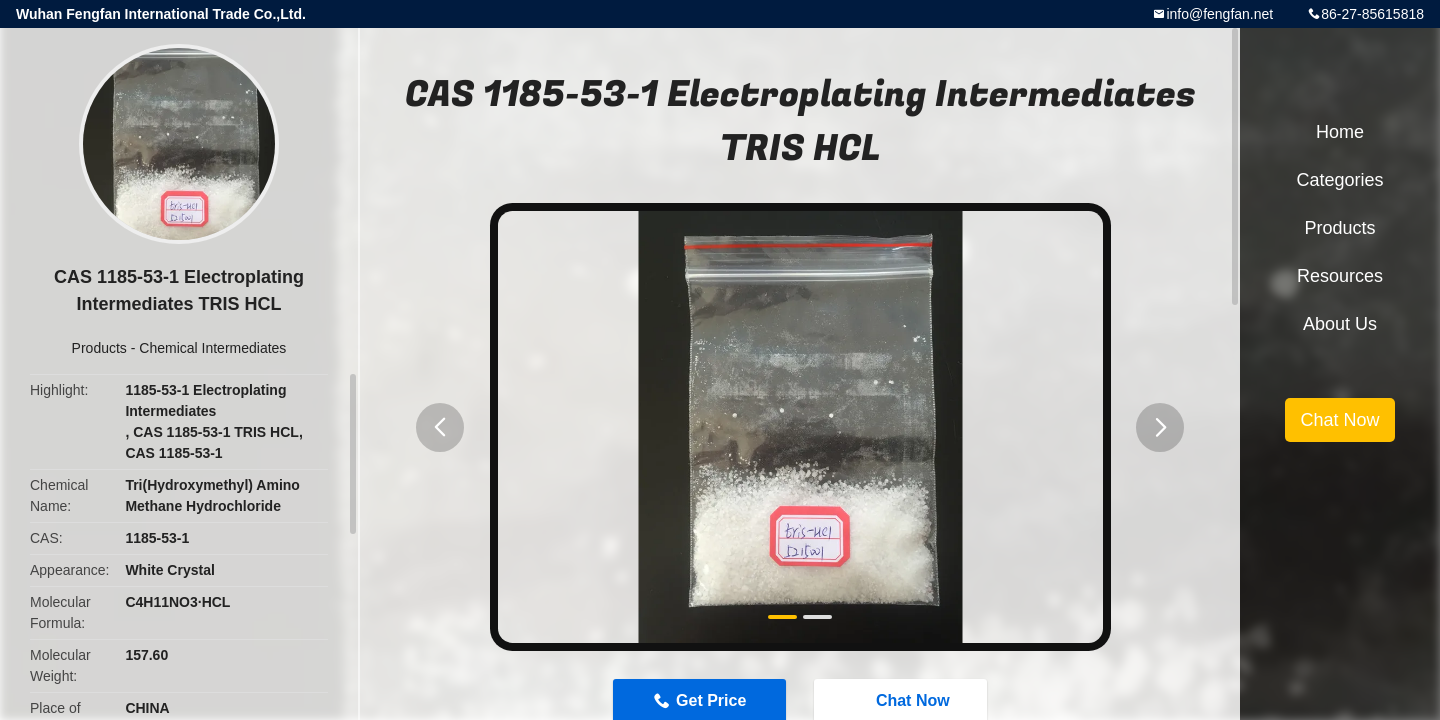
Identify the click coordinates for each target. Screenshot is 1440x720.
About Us (1340, 324)
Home (1340, 132)
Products (99, 348)
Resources (1340, 276)
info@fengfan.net (1219, 14)
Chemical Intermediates (212, 348)
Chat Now (1339, 420)
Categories (1339, 180)
